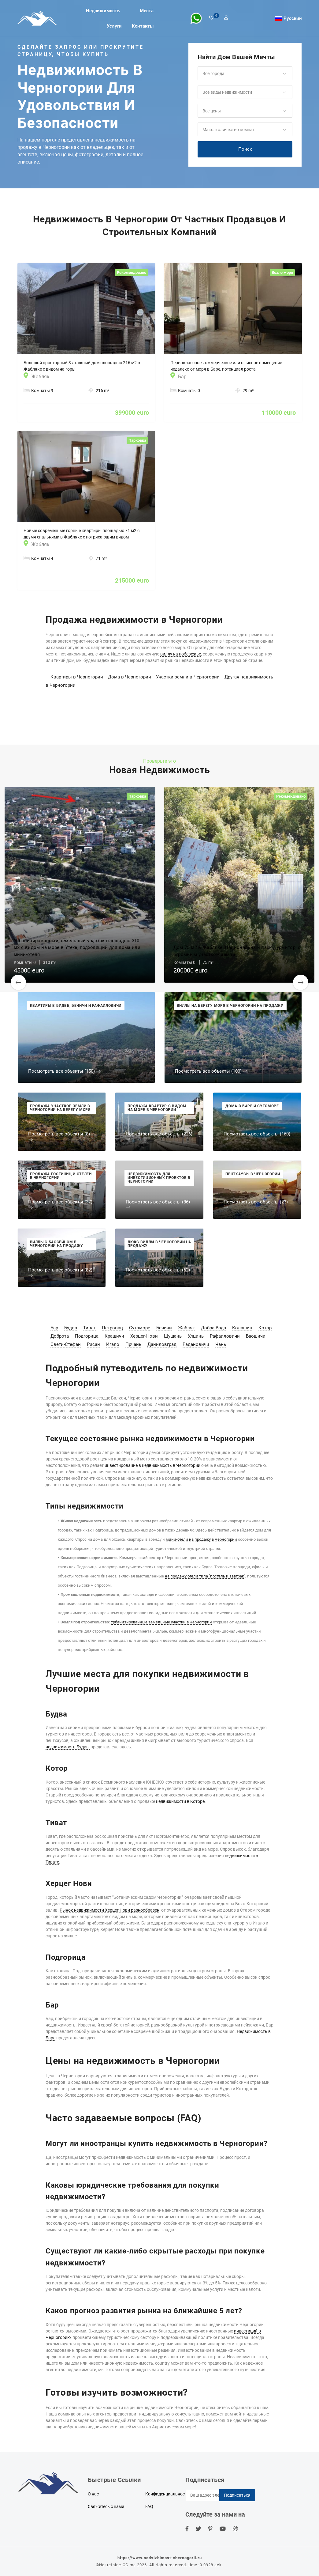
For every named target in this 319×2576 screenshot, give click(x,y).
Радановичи (196, 1344)
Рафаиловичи (225, 1336)
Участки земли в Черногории (188, 677)
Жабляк (186, 1328)
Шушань (173, 1336)
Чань (220, 1344)
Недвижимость (103, 10)
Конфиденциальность (167, 2493)
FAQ (149, 2506)
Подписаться (237, 2495)
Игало (112, 1344)
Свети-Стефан (65, 1344)
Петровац (112, 1328)
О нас (93, 2493)
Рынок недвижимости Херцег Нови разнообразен (109, 1910)
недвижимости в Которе (180, 1801)
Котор (265, 1328)
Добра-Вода (213, 1328)
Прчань (133, 1344)
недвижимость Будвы (68, 1746)
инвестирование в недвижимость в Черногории (152, 1465)
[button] (245, 74)
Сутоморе (139, 1328)
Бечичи (164, 1328)
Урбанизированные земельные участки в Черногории (161, 1622)
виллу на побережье (180, 654)
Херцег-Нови (144, 1336)
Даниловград (161, 1344)
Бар (54, 1328)
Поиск (245, 149)
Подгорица (86, 1336)
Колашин (242, 1328)
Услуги (114, 26)
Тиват (89, 1328)
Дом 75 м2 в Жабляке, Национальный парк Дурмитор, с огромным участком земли (237, 951)
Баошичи (255, 1336)
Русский (293, 18)
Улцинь (196, 1336)
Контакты (143, 26)
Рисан (93, 1344)
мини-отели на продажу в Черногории (201, 1539)
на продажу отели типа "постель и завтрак (204, 1576)
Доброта (59, 1336)
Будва (70, 1328)
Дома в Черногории (129, 677)
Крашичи (114, 1336)
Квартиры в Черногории (76, 677)
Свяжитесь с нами (106, 2506)
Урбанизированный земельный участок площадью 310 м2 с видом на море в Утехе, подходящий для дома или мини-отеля (77, 947)
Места (147, 10)
